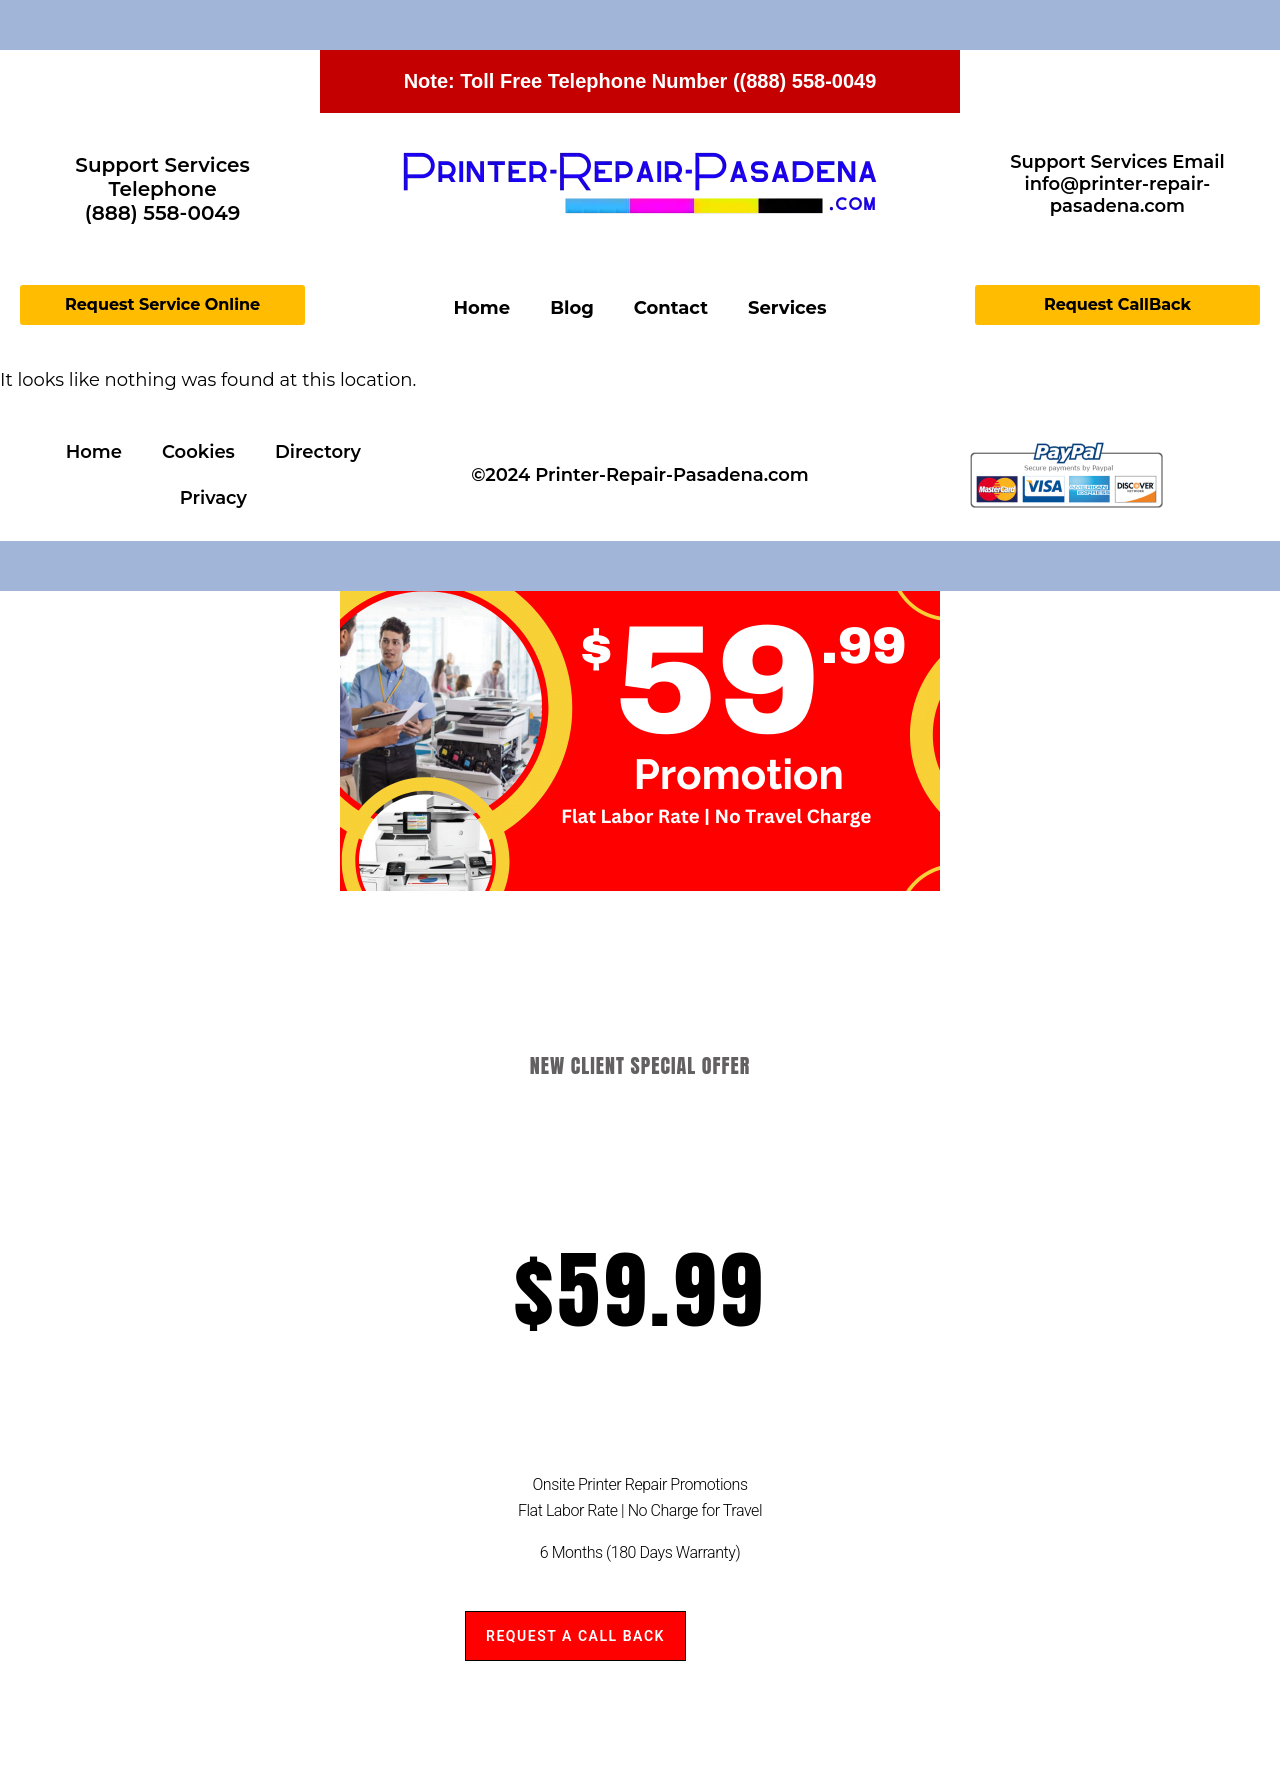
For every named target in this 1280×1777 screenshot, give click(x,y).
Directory (318, 452)
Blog (572, 308)
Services (787, 308)
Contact (671, 308)
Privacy (213, 498)
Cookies (198, 452)
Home (482, 308)
